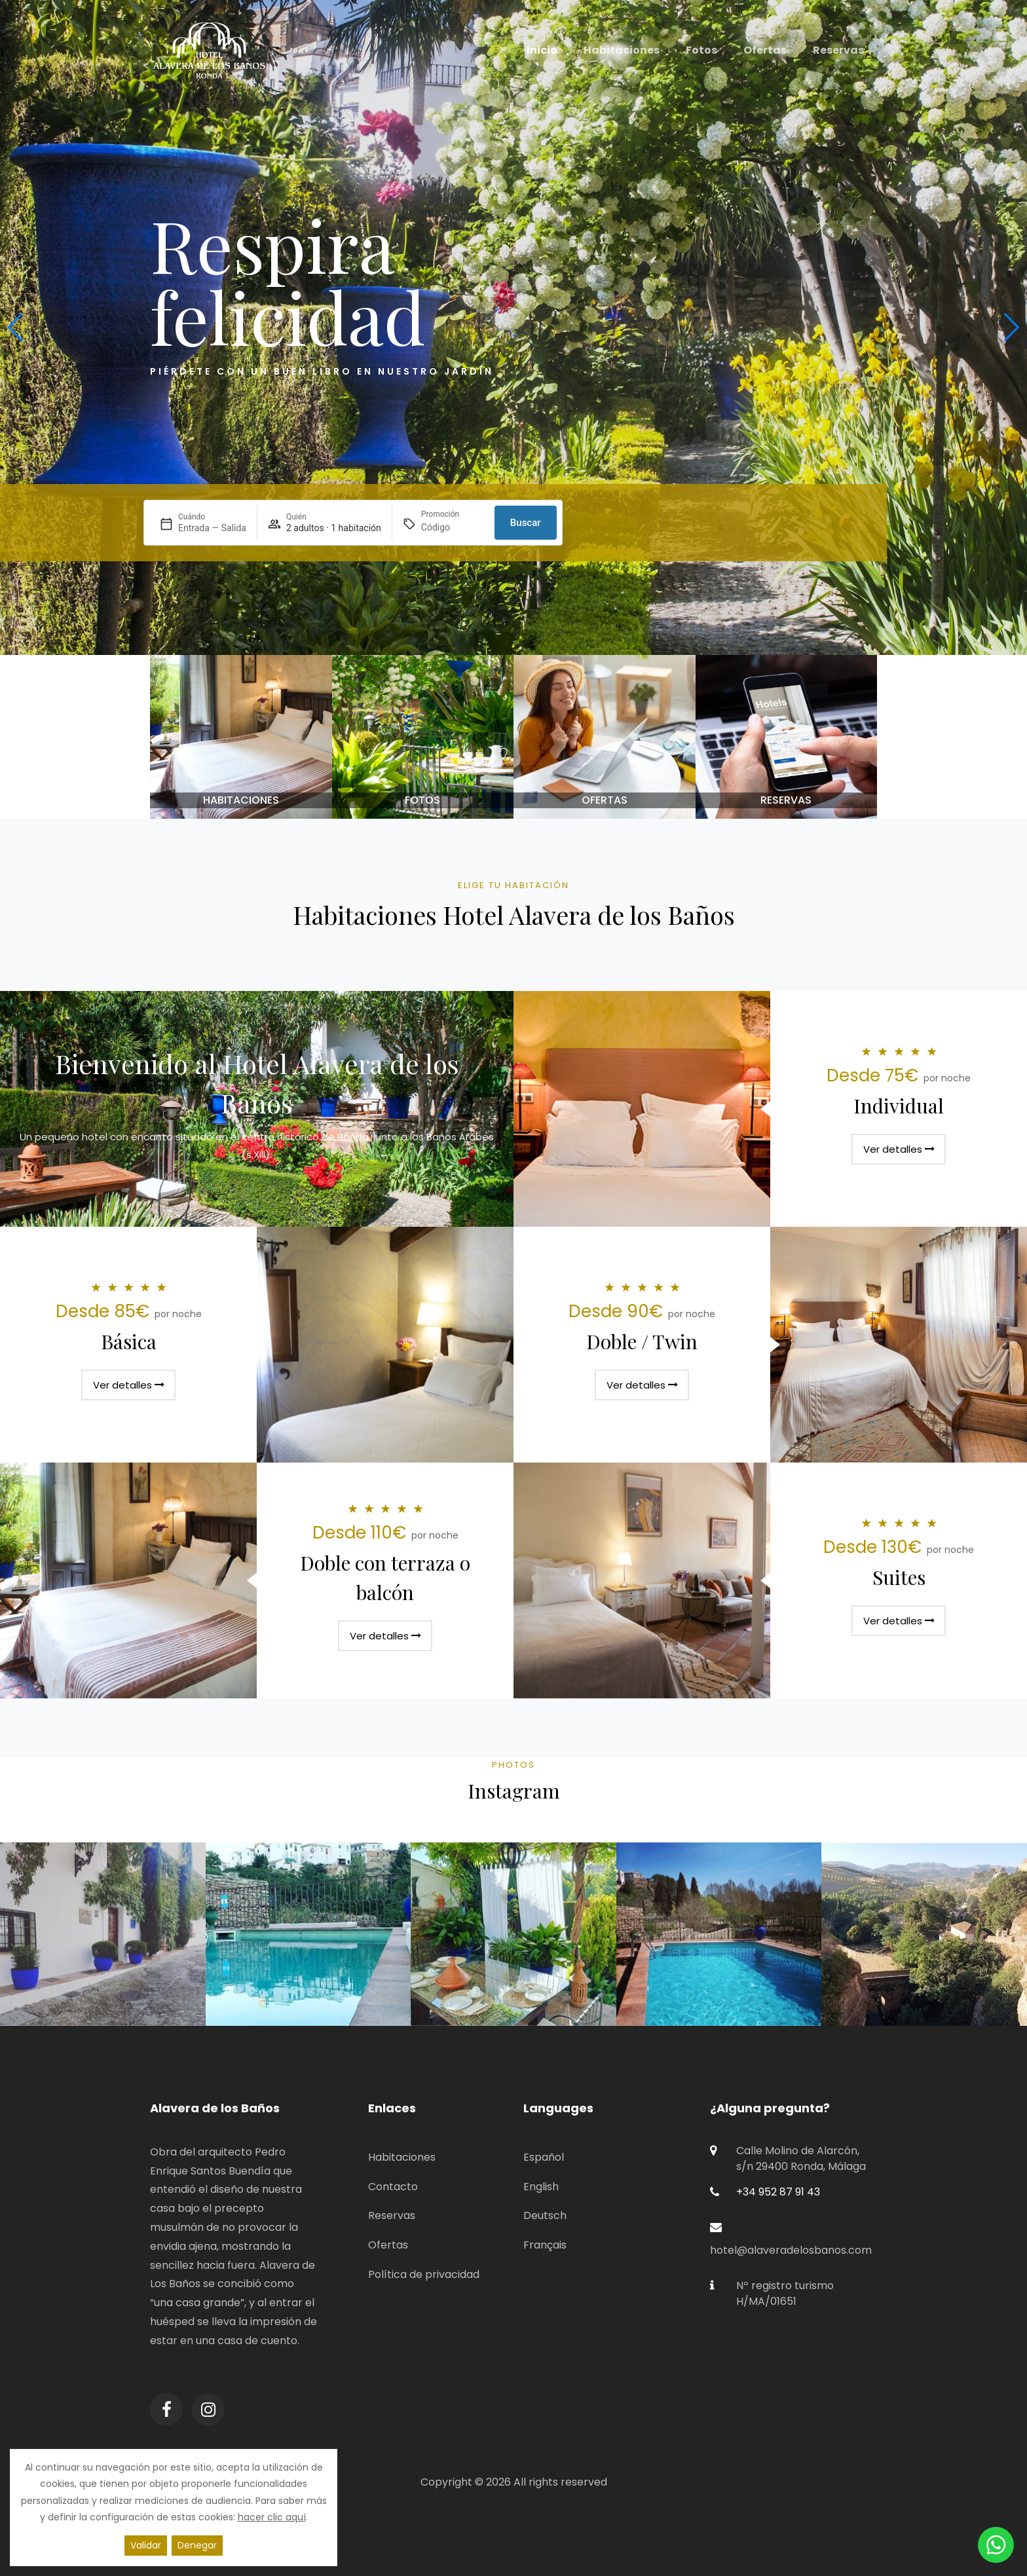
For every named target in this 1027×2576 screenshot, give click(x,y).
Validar (145, 2545)
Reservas (391, 2215)
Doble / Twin (642, 1341)
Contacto (393, 2186)
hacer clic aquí (272, 2517)
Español (543, 2157)
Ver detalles (898, 1149)
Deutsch (545, 2215)
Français (545, 2244)
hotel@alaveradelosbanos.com (791, 2250)
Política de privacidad (423, 2274)
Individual (898, 1105)
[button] (15, 327)
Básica (129, 1341)
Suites (898, 1577)
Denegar (197, 2545)
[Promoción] (452, 527)
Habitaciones (402, 2157)
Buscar (525, 523)
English (541, 2186)
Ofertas (388, 2244)
